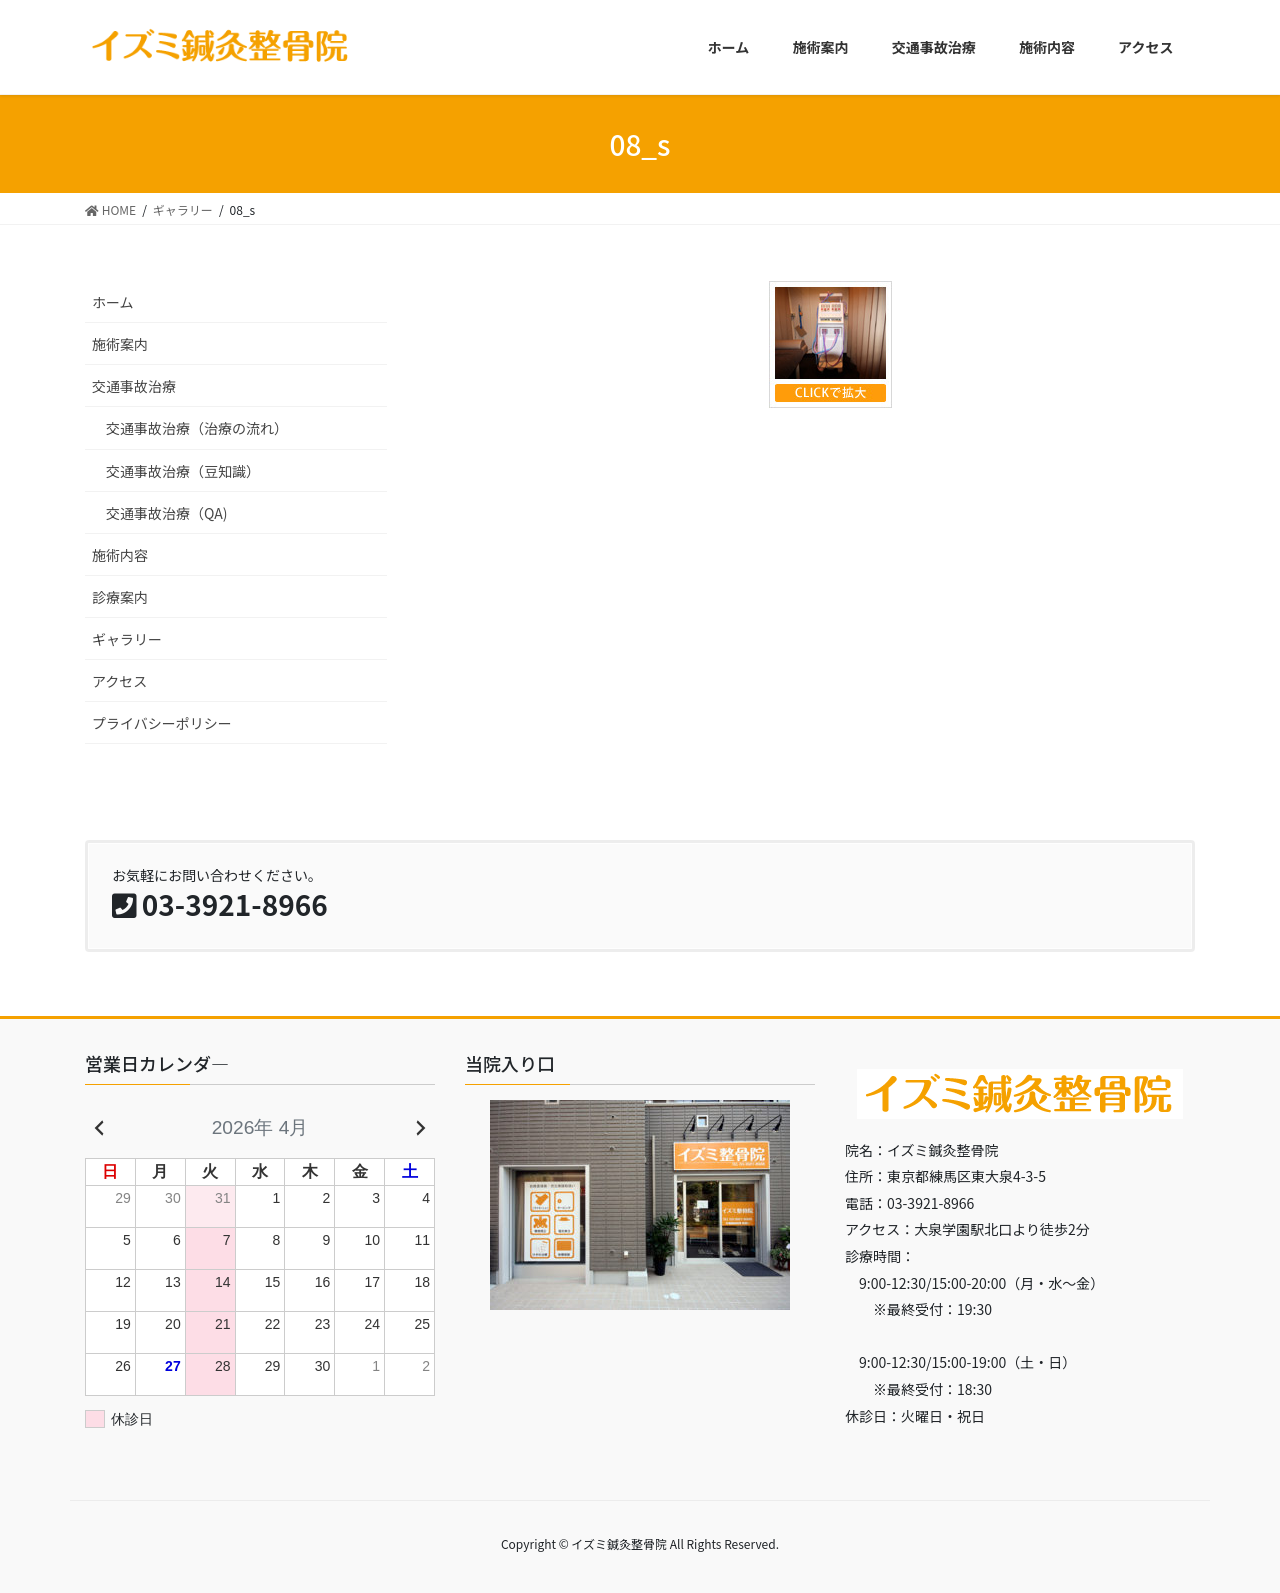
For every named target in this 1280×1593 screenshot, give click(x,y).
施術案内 (120, 344)
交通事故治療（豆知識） (183, 471)
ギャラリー (127, 639)
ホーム (113, 302)
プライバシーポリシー (162, 723)
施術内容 (120, 555)
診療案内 (120, 597)
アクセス (119, 681)
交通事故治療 (134, 386)
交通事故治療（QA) (166, 513)
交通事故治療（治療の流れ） (197, 428)
